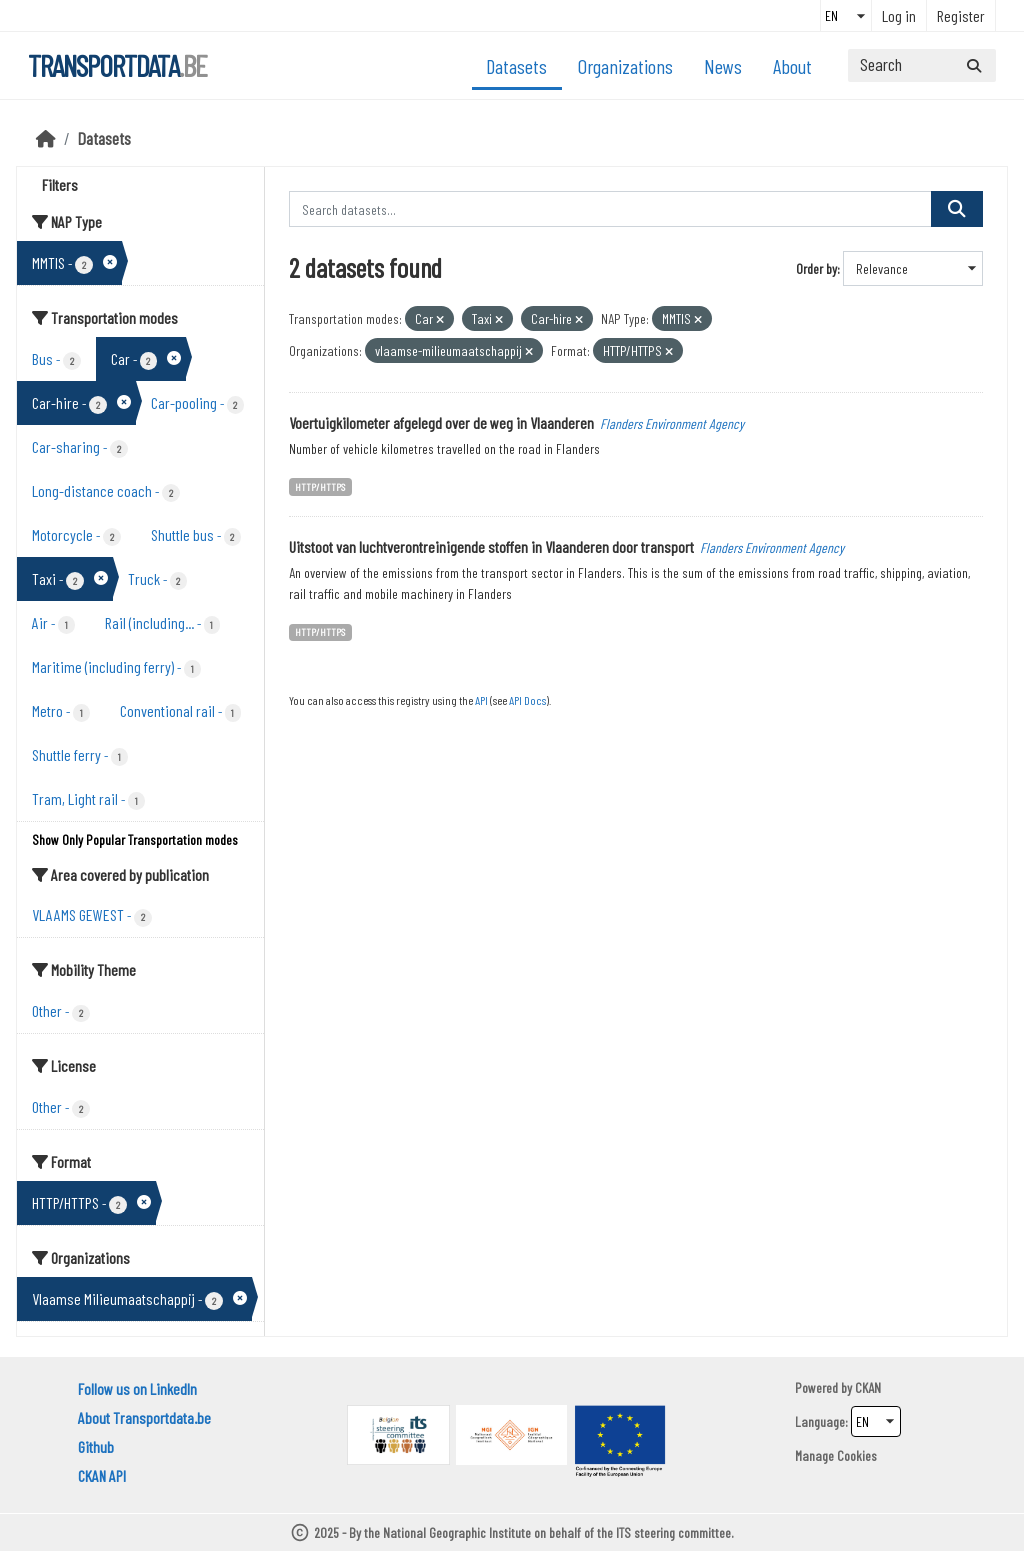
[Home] (46, 138)
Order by (816, 268)
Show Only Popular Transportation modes (135, 839)
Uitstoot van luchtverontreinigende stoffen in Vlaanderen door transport (491, 546)
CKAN (868, 1387)
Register (961, 15)
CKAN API (102, 1475)
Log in (899, 15)
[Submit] (974, 65)
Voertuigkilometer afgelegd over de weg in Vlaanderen (441, 422)
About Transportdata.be (144, 1417)
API (481, 700)
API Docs (527, 700)
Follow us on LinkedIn (137, 1388)
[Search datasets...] (922, 65)
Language (820, 1421)
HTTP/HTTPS (320, 486)
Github (96, 1446)
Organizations (625, 66)
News (723, 66)
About (792, 66)
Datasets (516, 66)
